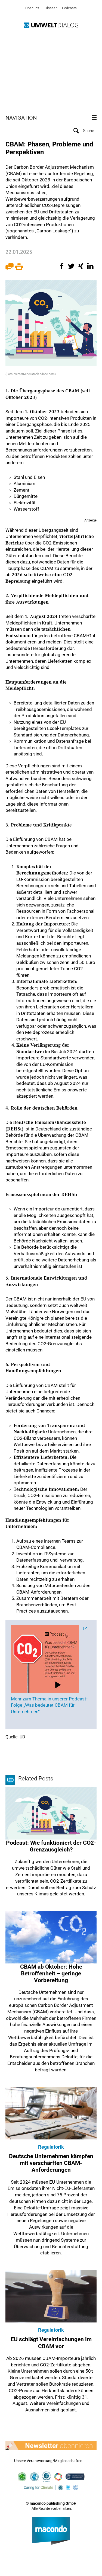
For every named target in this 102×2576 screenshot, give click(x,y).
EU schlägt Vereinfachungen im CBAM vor (51, 2342)
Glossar (51, 8)
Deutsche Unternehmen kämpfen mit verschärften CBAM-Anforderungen (51, 2163)
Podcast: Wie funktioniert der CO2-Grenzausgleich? (51, 1846)
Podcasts (69, 8)
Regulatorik (51, 2147)
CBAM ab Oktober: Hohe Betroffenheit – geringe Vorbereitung (51, 1973)
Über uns (32, 8)
